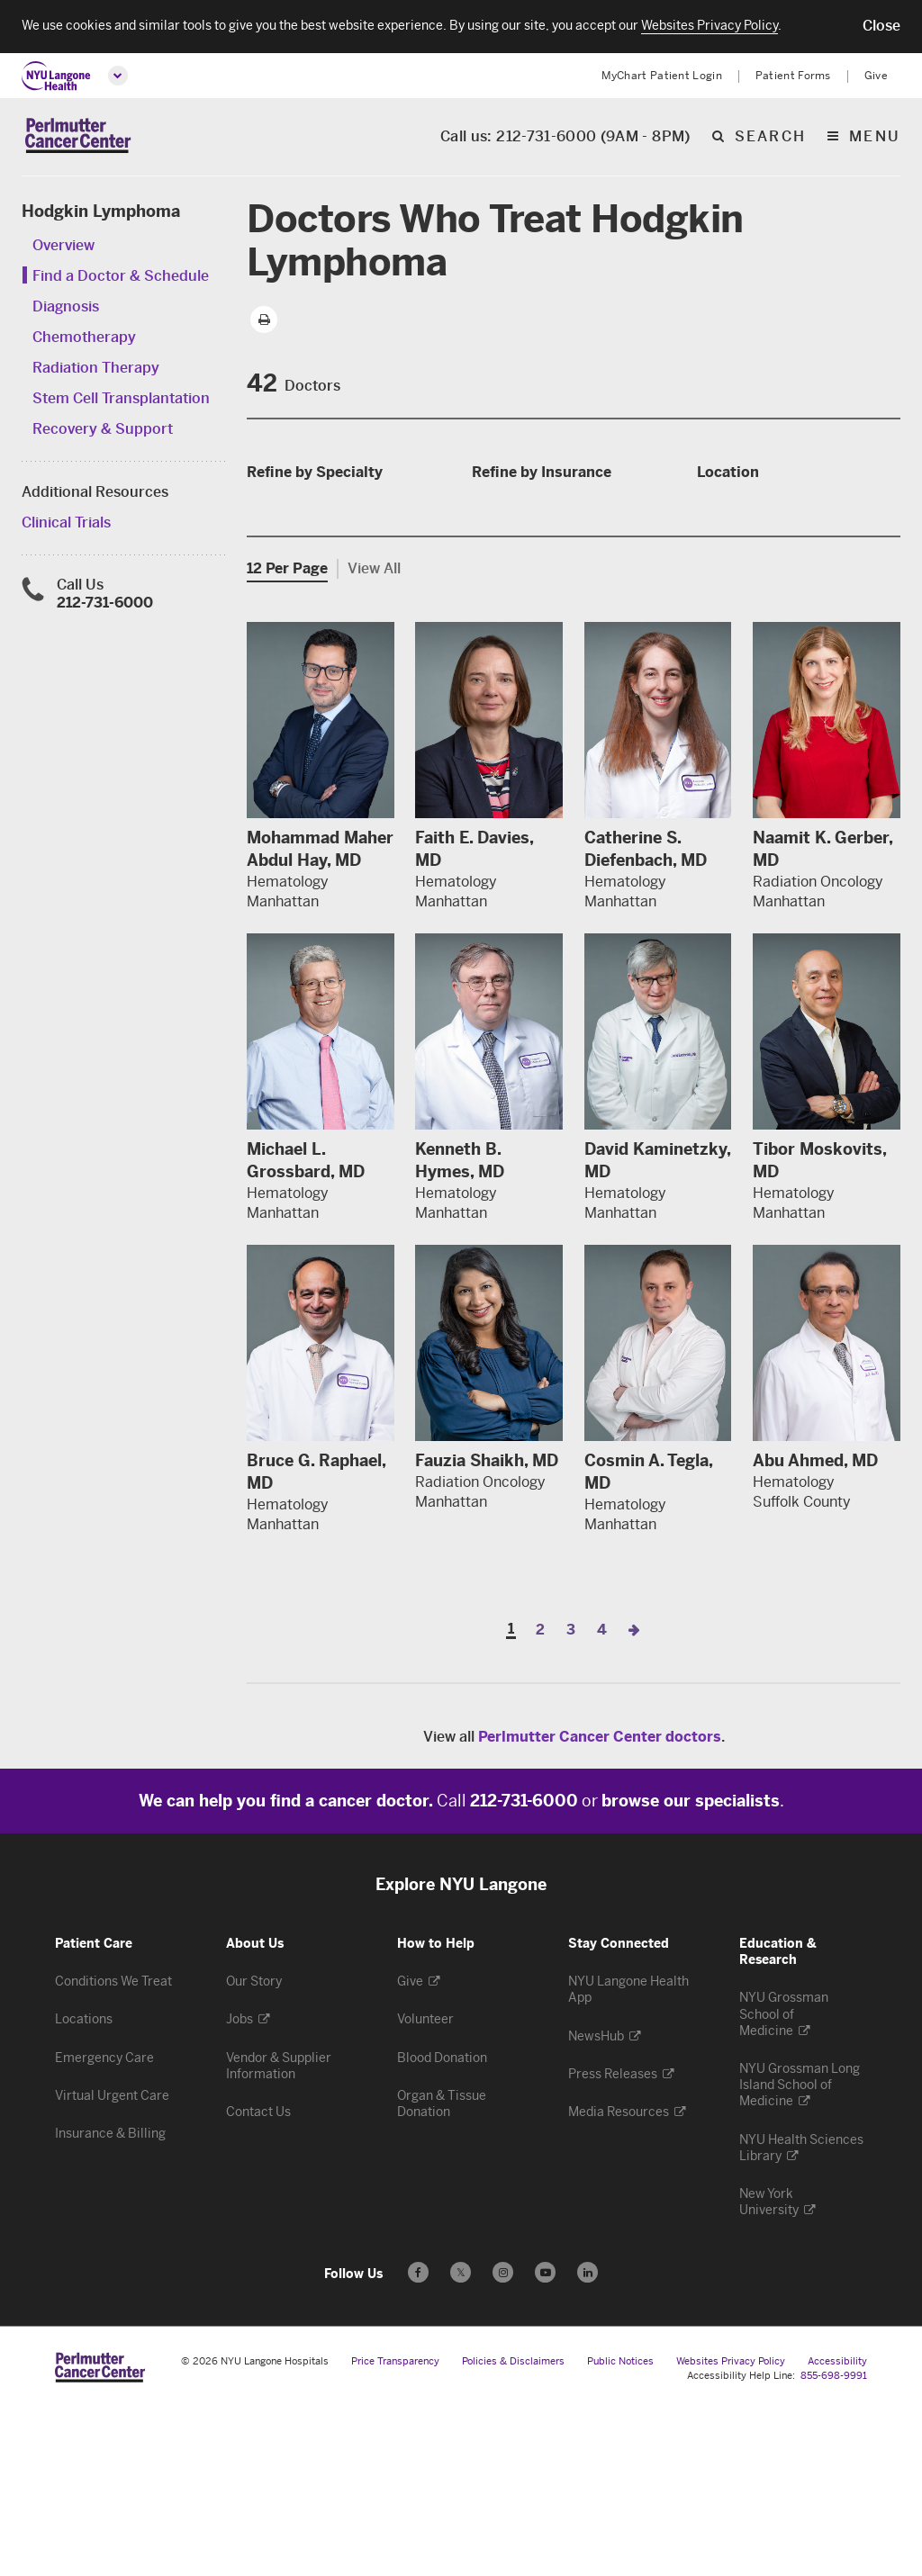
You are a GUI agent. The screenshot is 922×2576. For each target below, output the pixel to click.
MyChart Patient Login (661, 75)
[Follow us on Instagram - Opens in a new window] (503, 2440)
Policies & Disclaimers (513, 2529)
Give (876, 75)
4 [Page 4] (602, 1798)
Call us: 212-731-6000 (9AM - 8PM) (565, 139)
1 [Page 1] (511, 1798)
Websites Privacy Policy (730, 2529)
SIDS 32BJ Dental (541, 557)
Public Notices (620, 2529)
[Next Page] (634, 1798)
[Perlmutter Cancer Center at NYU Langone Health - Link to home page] (100, 2535)
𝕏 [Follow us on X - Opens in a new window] (460, 2443)
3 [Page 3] (570, 1798)
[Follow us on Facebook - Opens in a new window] (418, 2440)
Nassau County (757, 600)
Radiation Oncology (322, 638)
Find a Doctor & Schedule (120, 279)
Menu (874, 139)
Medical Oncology (316, 611)
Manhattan (742, 573)
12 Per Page (287, 736)
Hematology (297, 584)
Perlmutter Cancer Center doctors (599, 1905)
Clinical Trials (66, 526)
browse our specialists (690, 1969)
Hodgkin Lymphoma (101, 215)
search (770, 139)
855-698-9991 (833, 2544)
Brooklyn (736, 519)
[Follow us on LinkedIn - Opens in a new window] (587, 2440)
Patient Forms (793, 75)
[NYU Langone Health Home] (56, 76)
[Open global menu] (118, 76)
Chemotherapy (84, 340)
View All (374, 736)
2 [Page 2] (540, 1798)
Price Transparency (395, 2529)
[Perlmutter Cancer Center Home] (78, 138)
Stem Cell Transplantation (121, 401)
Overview (63, 248)
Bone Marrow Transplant (339, 557)
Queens (731, 627)
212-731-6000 (105, 606)
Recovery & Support (102, 432)
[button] (881, 26)
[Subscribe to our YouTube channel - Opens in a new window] (545, 2440)
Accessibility (837, 2529)
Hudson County (759, 546)
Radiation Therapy (95, 371)
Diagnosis (65, 310)
